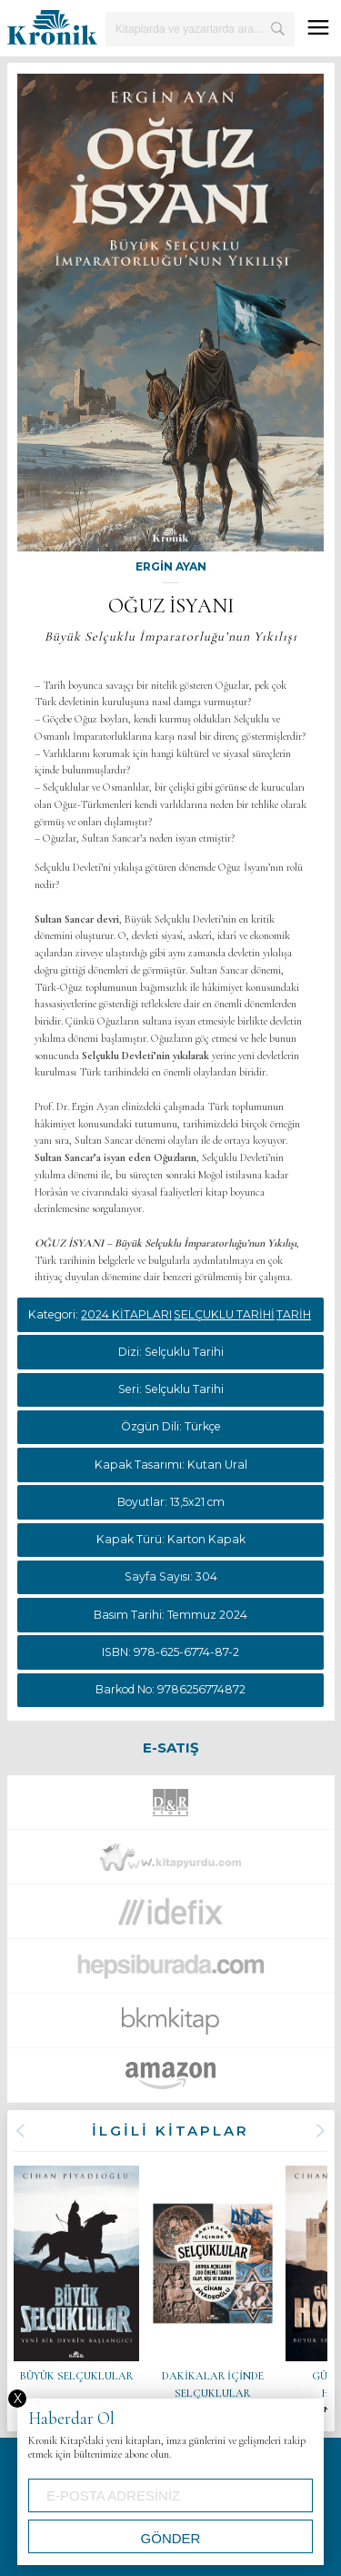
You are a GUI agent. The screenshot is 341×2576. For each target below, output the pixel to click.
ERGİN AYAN (170, 566)
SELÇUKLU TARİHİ (224, 1314)
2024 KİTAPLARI (126, 1314)
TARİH (293, 1314)
